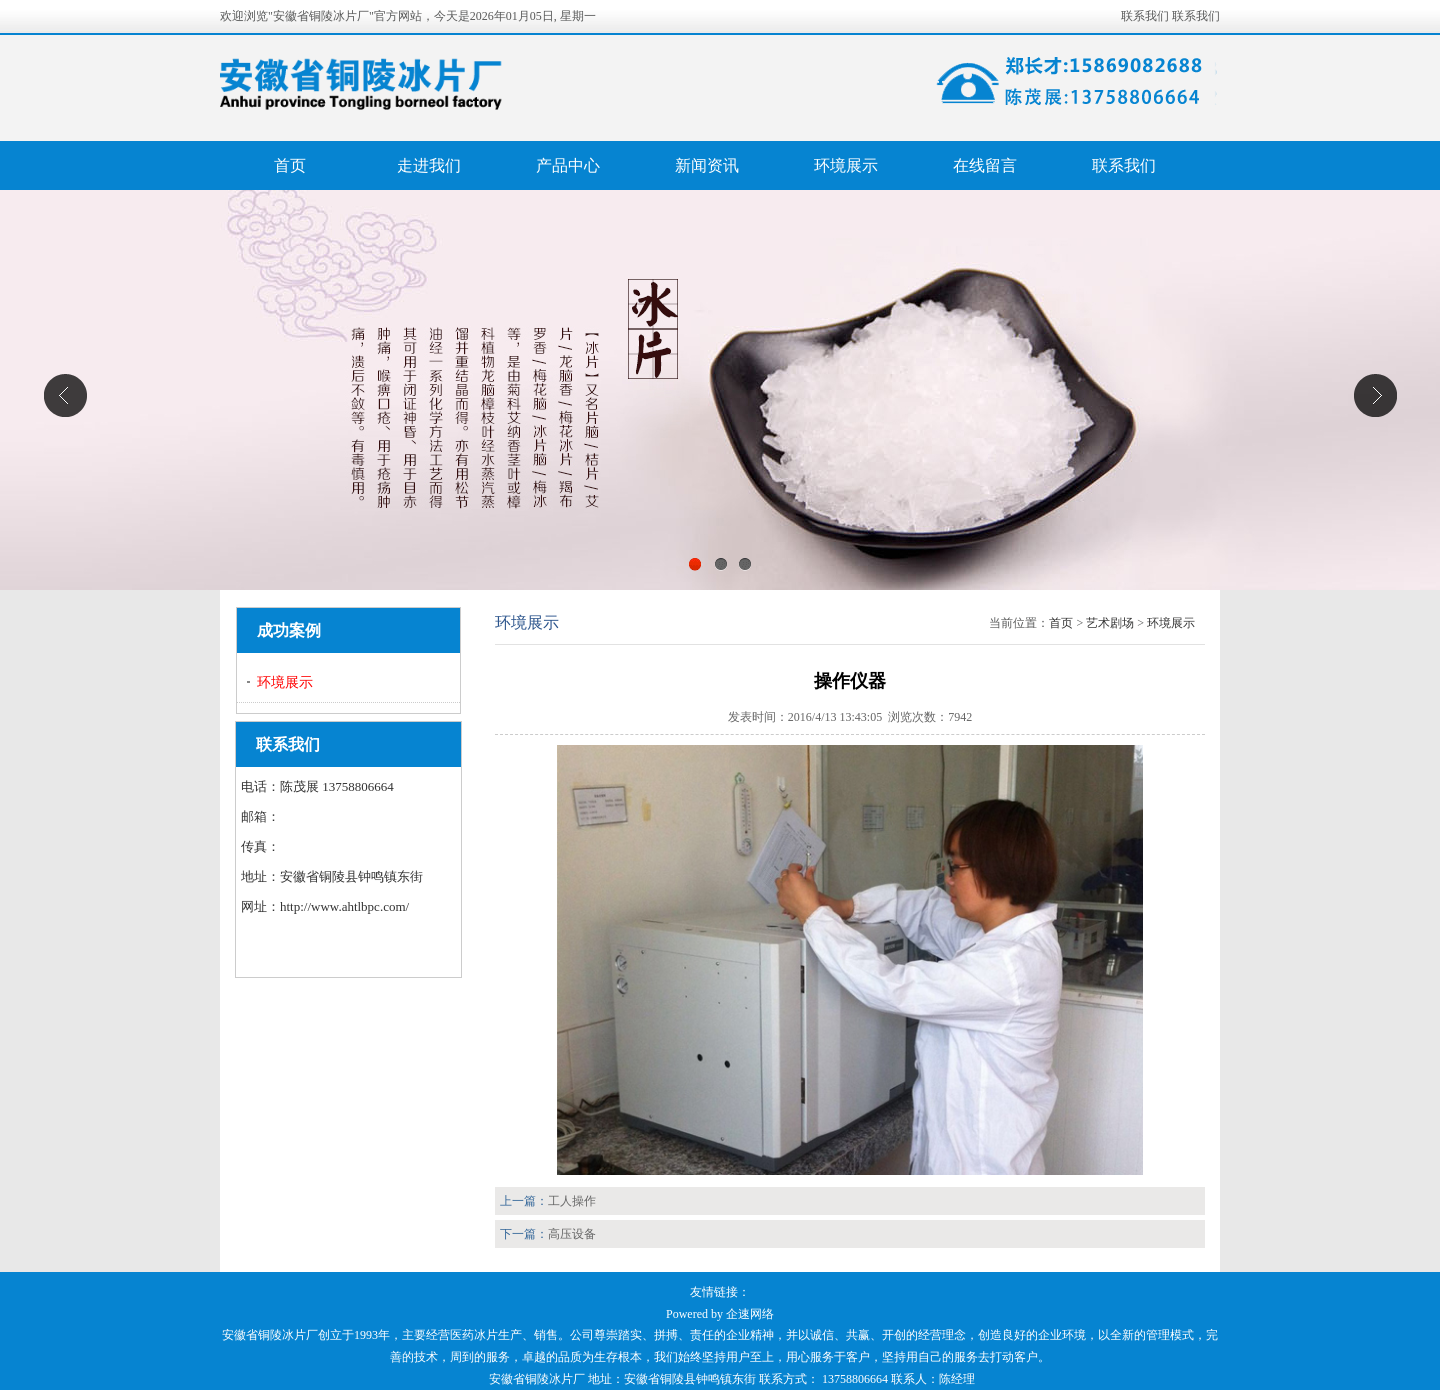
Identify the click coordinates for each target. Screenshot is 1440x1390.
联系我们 (1145, 16)
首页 (290, 165)
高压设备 (572, 1234)
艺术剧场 (1110, 623)
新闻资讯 (707, 165)
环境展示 (846, 165)
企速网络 (750, 1314)
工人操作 (572, 1201)
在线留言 (985, 165)
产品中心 (568, 165)
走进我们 (429, 165)
